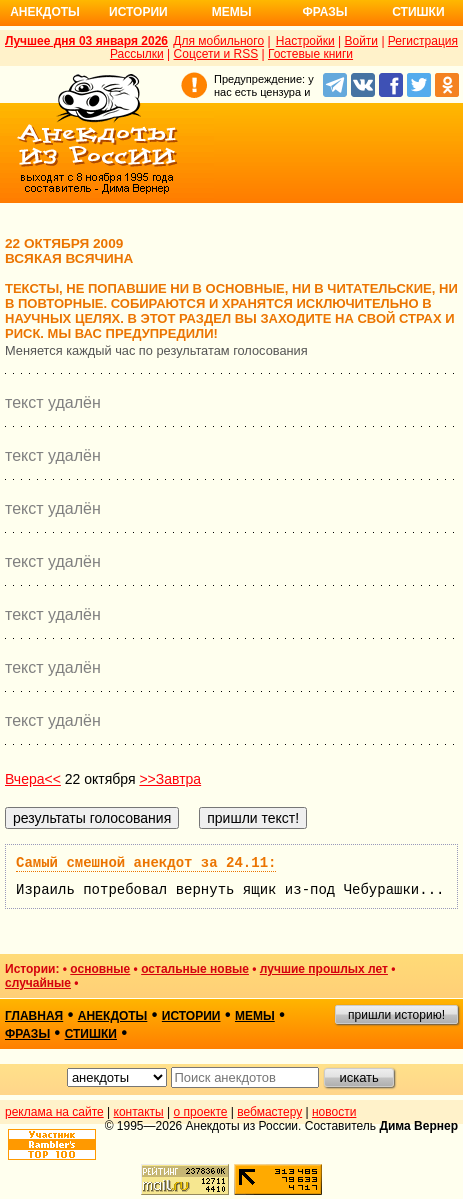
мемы (255, 1016)
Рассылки (137, 54)
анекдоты (113, 1016)
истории (191, 1016)
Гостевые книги (310, 54)
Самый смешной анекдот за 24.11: (146, 863)
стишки (91, 1034)
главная (34, 1016)
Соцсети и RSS (216, 54)
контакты (139, 1112)
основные (100, 969)
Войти (361, 41)
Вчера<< (33, 779)
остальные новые (195, 969)
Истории (138, 12)
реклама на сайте (54, 1112)
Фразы (324, 12)
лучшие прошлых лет (324, 969)
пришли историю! (396, 1015)
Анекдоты (45, 12)
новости (334, 1112)
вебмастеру (269, 1112)
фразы (27, 1034)
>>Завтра (170, 779)
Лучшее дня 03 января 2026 (86, 41)
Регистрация (423, 41)
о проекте (201, 1112)
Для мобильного (218, 41)
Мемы (232, 12)
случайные (38, 983)
